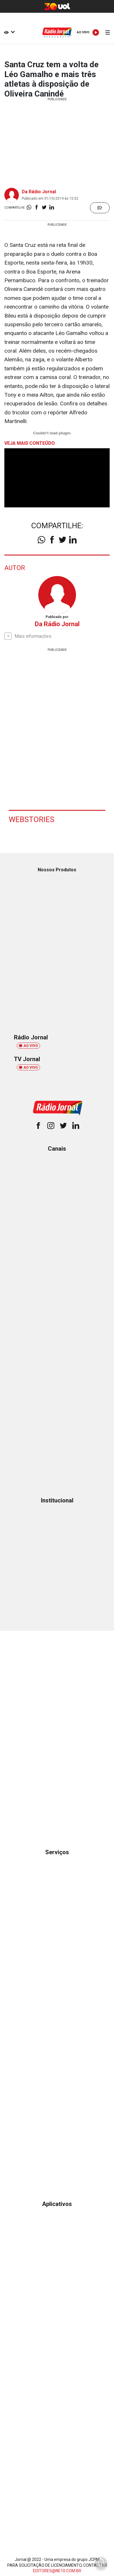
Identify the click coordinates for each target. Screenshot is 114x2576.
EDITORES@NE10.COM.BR (57, 2570)
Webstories (31, 819)
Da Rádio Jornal (39, 191)
